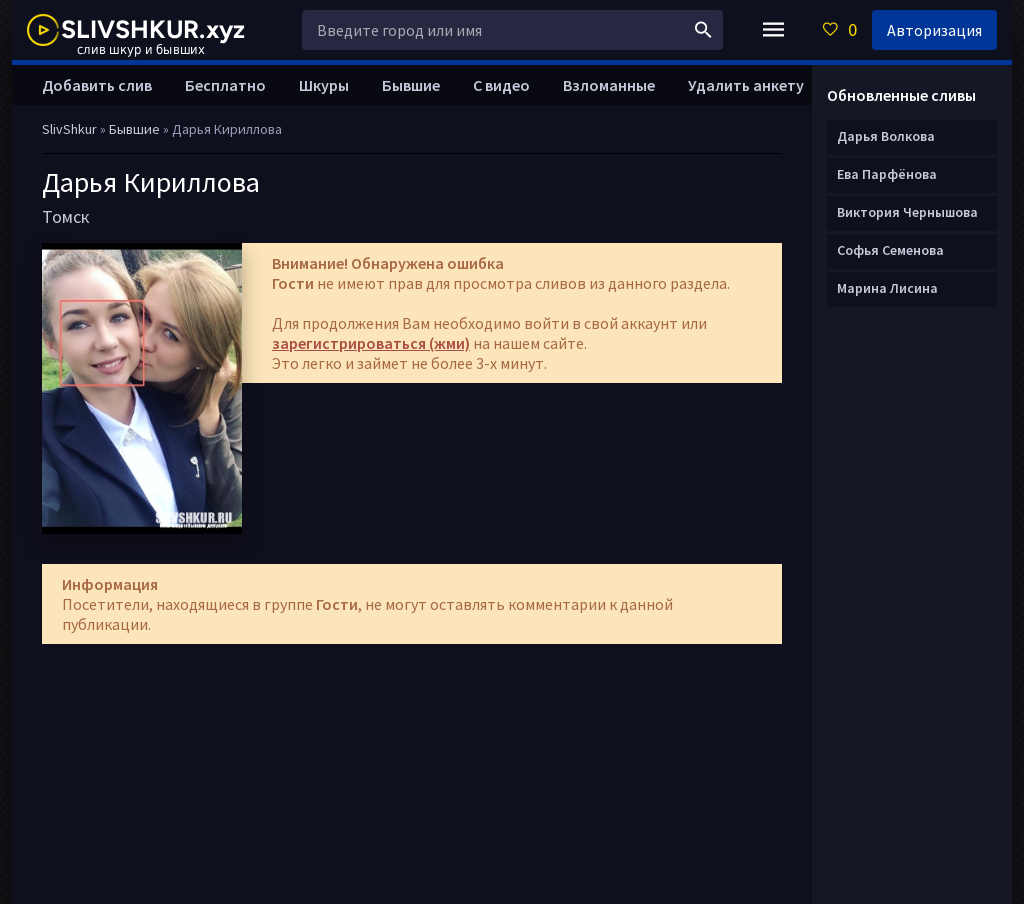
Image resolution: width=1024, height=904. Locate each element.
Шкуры (324, 85)
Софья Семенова (890, 250)
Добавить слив (97, 85)
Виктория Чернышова (907, 212)
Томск (66, 216)
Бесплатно (225, 85)
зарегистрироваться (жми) (371, 343)
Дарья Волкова (886, 136)
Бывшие (411, 85)
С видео (501, 85)
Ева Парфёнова (887, 174)
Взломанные (609, 85)
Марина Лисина (887, 288)
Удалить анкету (746, 85)
